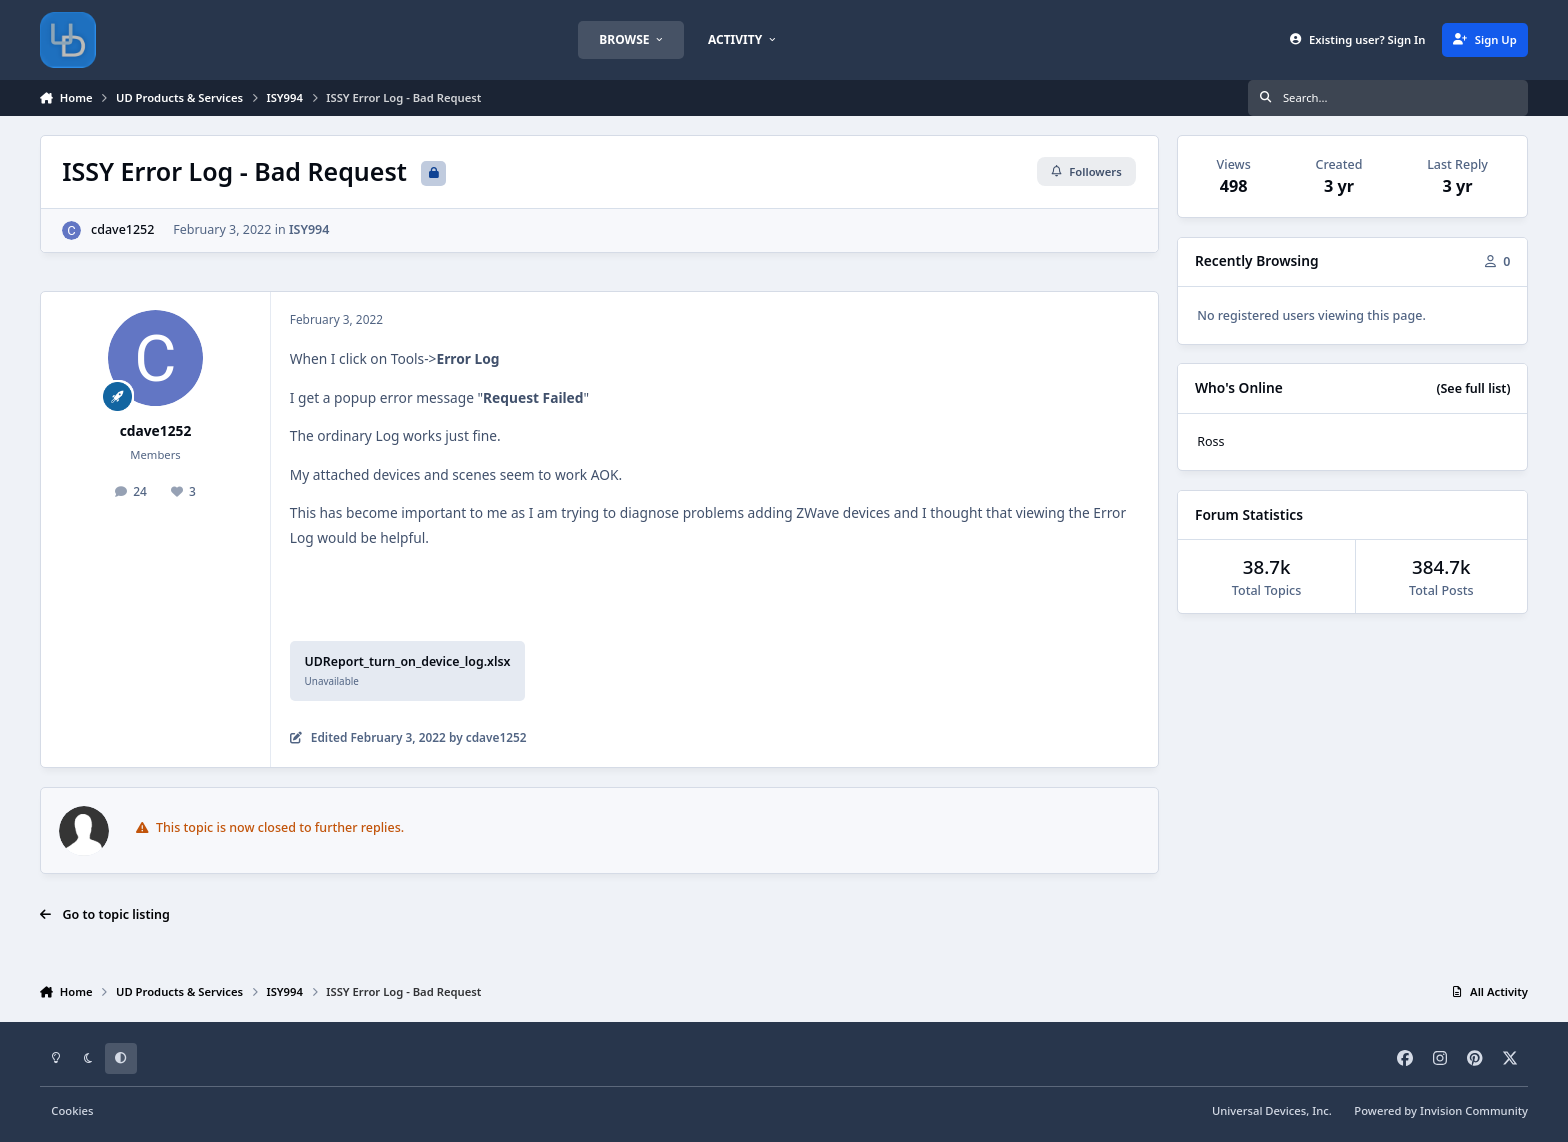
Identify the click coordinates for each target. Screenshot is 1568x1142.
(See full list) (1473, 388)
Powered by (1441, 1110)
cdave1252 (122, 229)
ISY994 (309, 229)
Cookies (72, 1110)
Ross (1210, 441)
